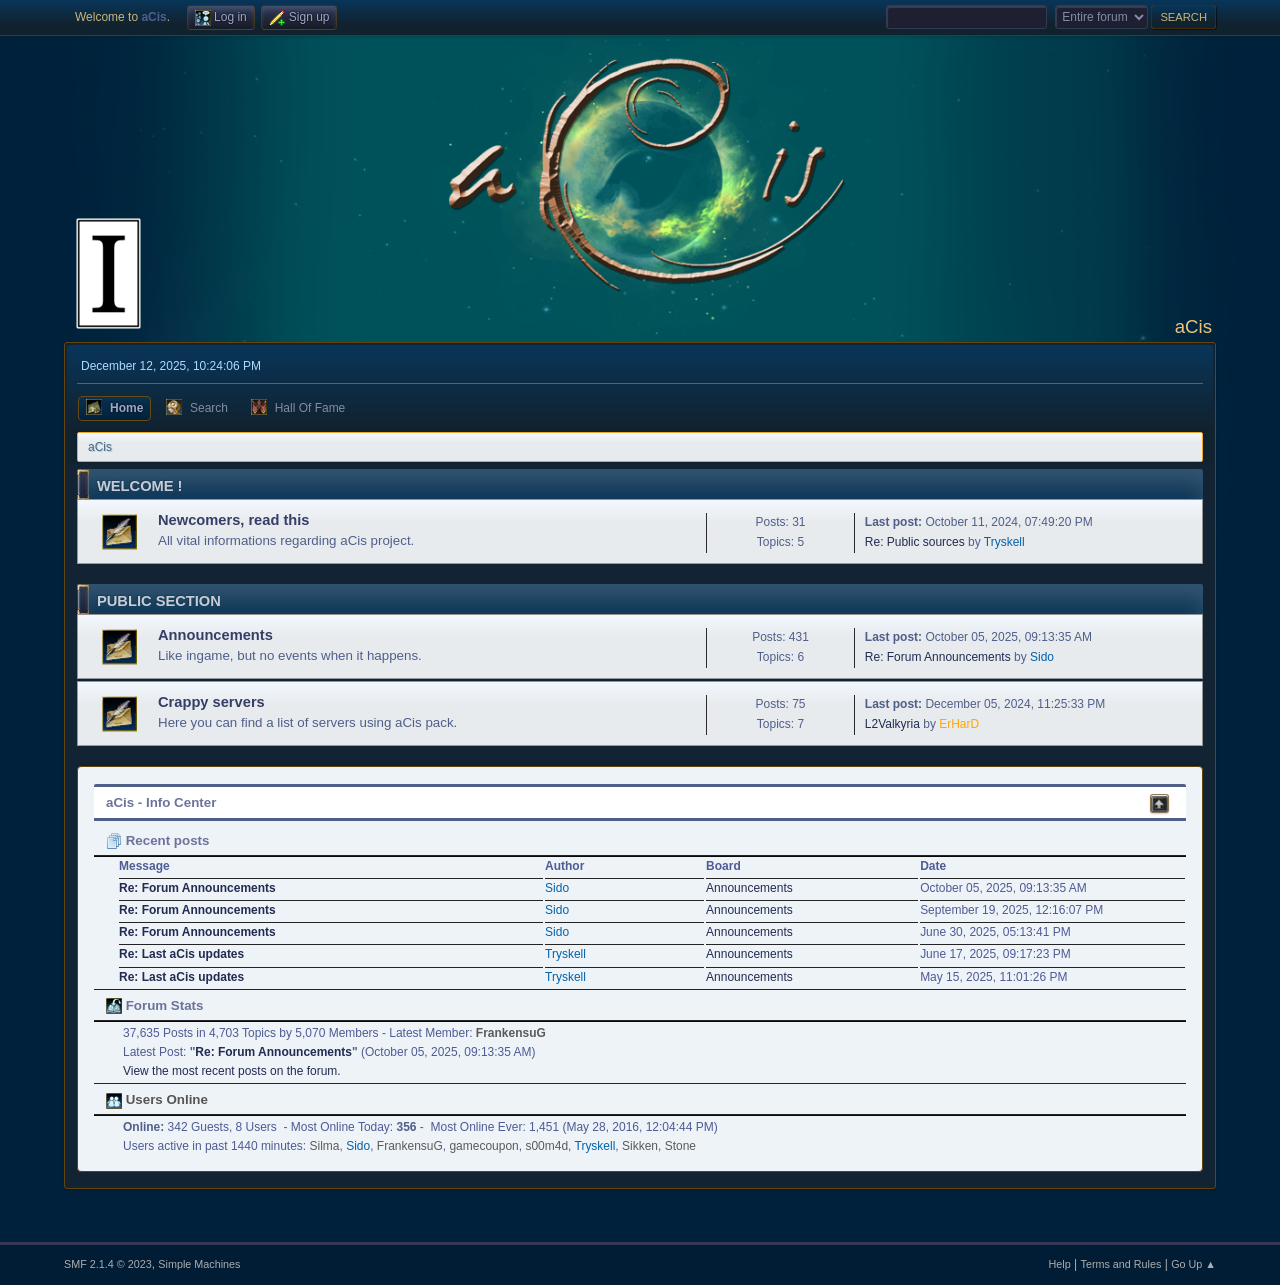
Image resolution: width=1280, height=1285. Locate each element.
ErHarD (959, 724)
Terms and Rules (1121, 1264)
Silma (325, 1146)
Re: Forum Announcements (938, 657)
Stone (680, 1146)
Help (1060, 1264)
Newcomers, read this (234, 520)
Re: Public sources (915, 542)
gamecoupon (483, 1146)
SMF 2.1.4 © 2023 (108, 1264)
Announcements (215, 635)
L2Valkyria (892, 724)
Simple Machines (199, 1264)
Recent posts (157, 840)
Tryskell (1004, 542)
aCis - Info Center (161, 802)
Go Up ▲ (1193, 1264)
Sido (1042, 657)
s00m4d (546, 1146)
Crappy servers (211, 702)
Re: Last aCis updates (181, 954)
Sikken (640, 1146)
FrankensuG (511, 1033)
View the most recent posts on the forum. (232, 1071)
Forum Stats (154, 1005)
